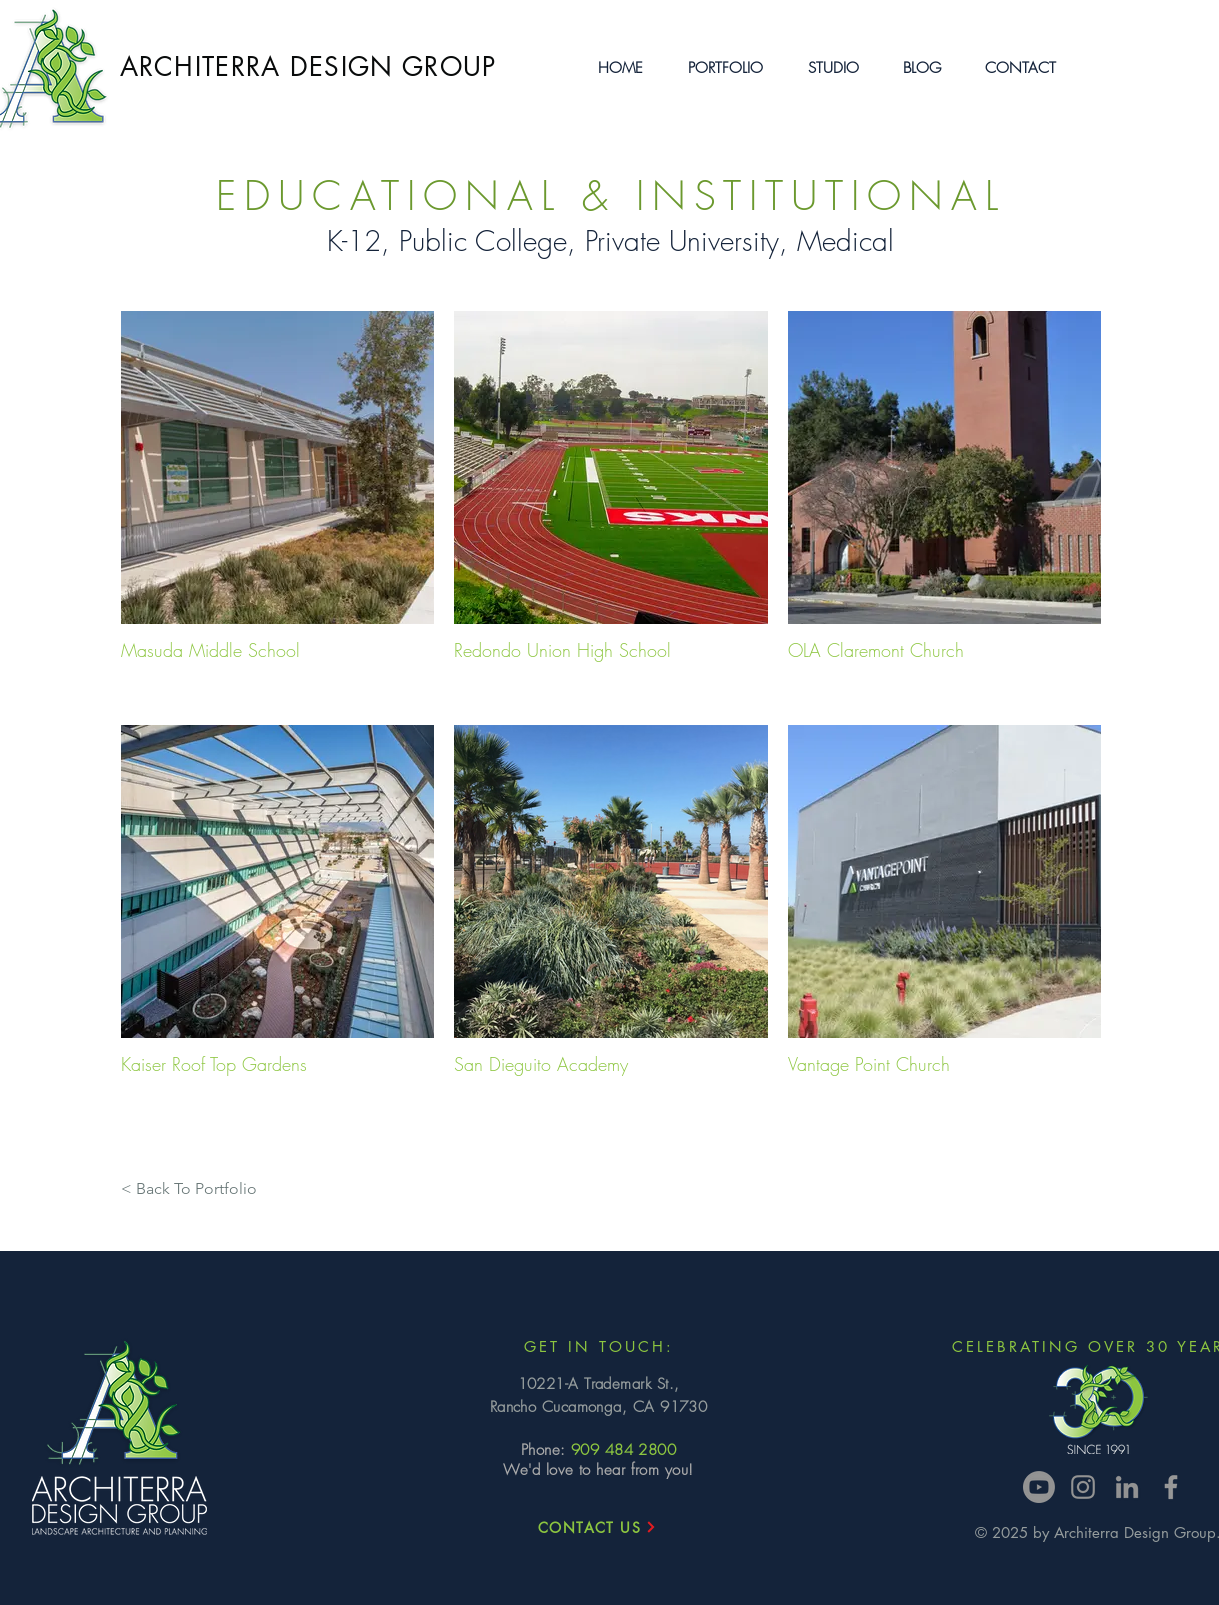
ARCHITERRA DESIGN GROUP (308, 67)
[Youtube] (1039, 1487)
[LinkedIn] (1127, 1487)
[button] (725, 68)
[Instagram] (1083, 1487)
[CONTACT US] (598, 1527)
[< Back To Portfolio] (189, 1189)
